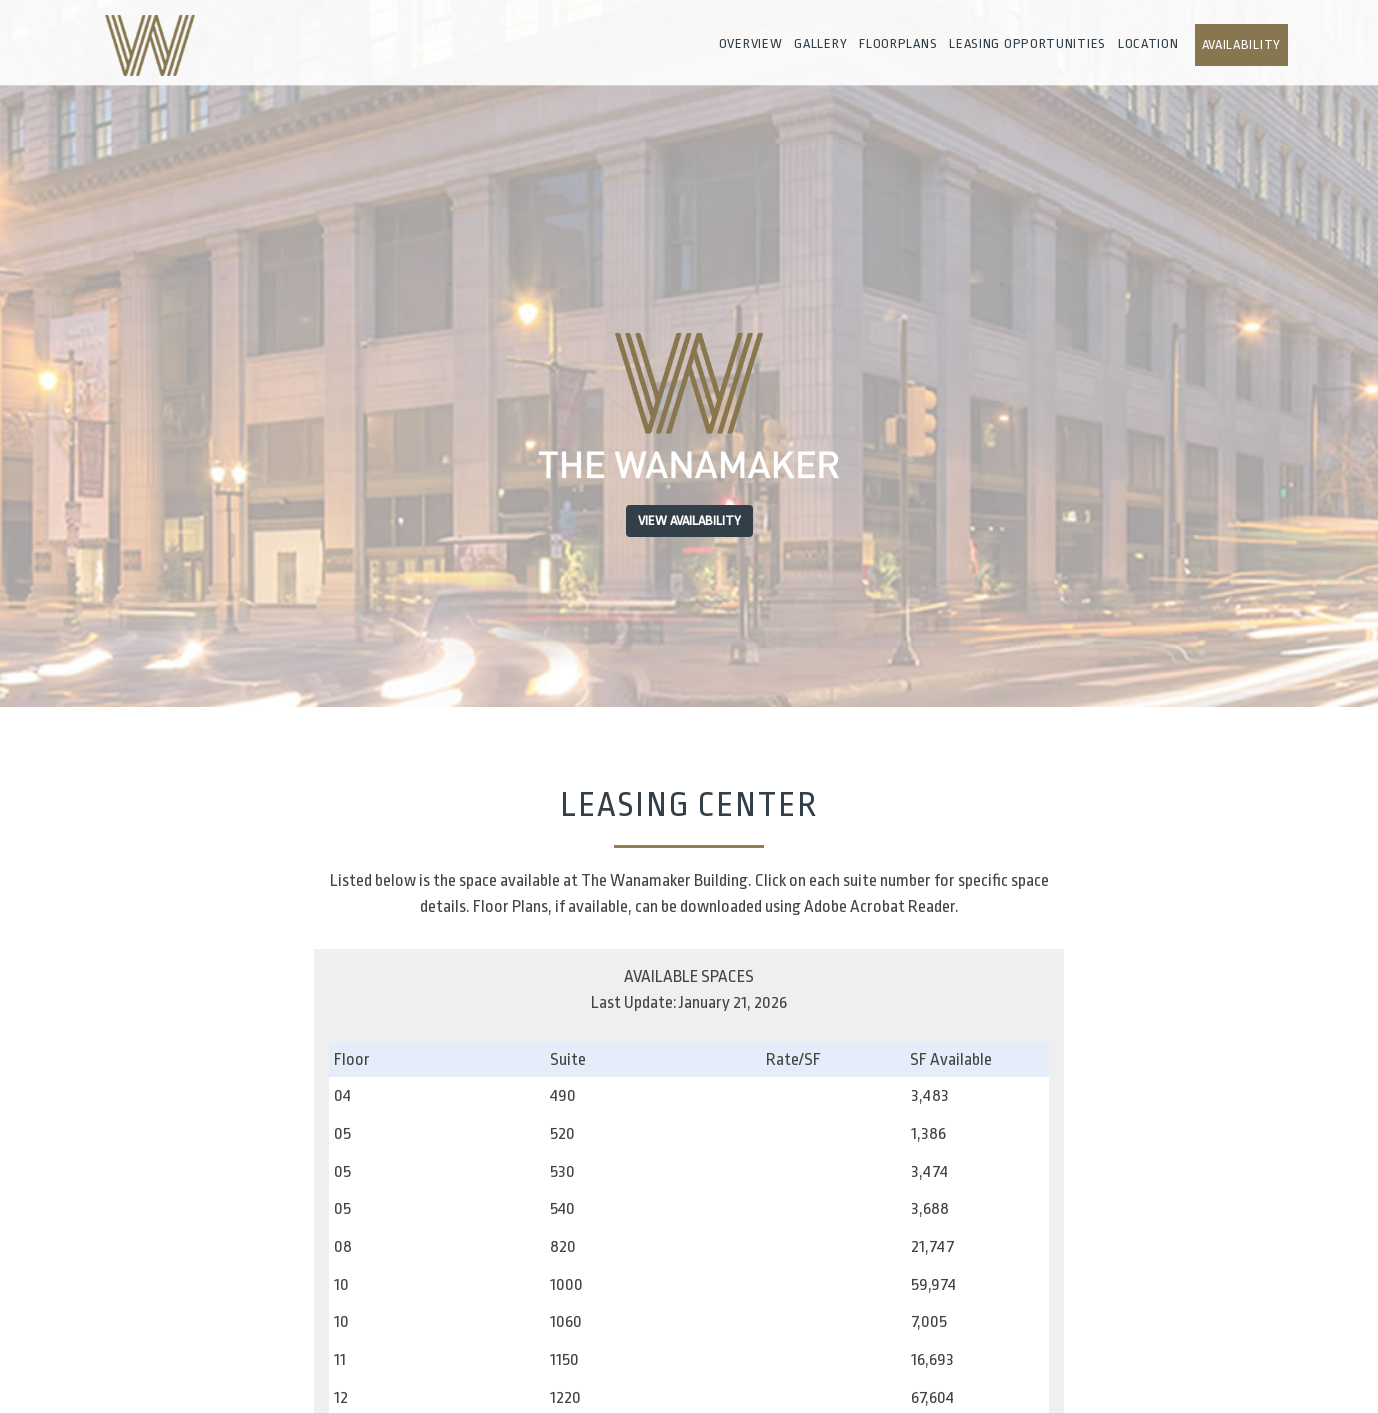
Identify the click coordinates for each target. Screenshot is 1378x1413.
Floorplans (898, 43)
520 (562, 1133)
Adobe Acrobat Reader (879, 906)
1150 (564, 1359)
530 (562, 1171)
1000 (566, 1284)
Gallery (820, 43)
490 (563, 1095)
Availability (1241, 44)
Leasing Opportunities (1027, 43)
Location (1148, 43)
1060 (566, 1321)
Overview (751, 43)
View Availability (689, 520)
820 (563, 1246)
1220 (565, 1397)
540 (562, 1208)
